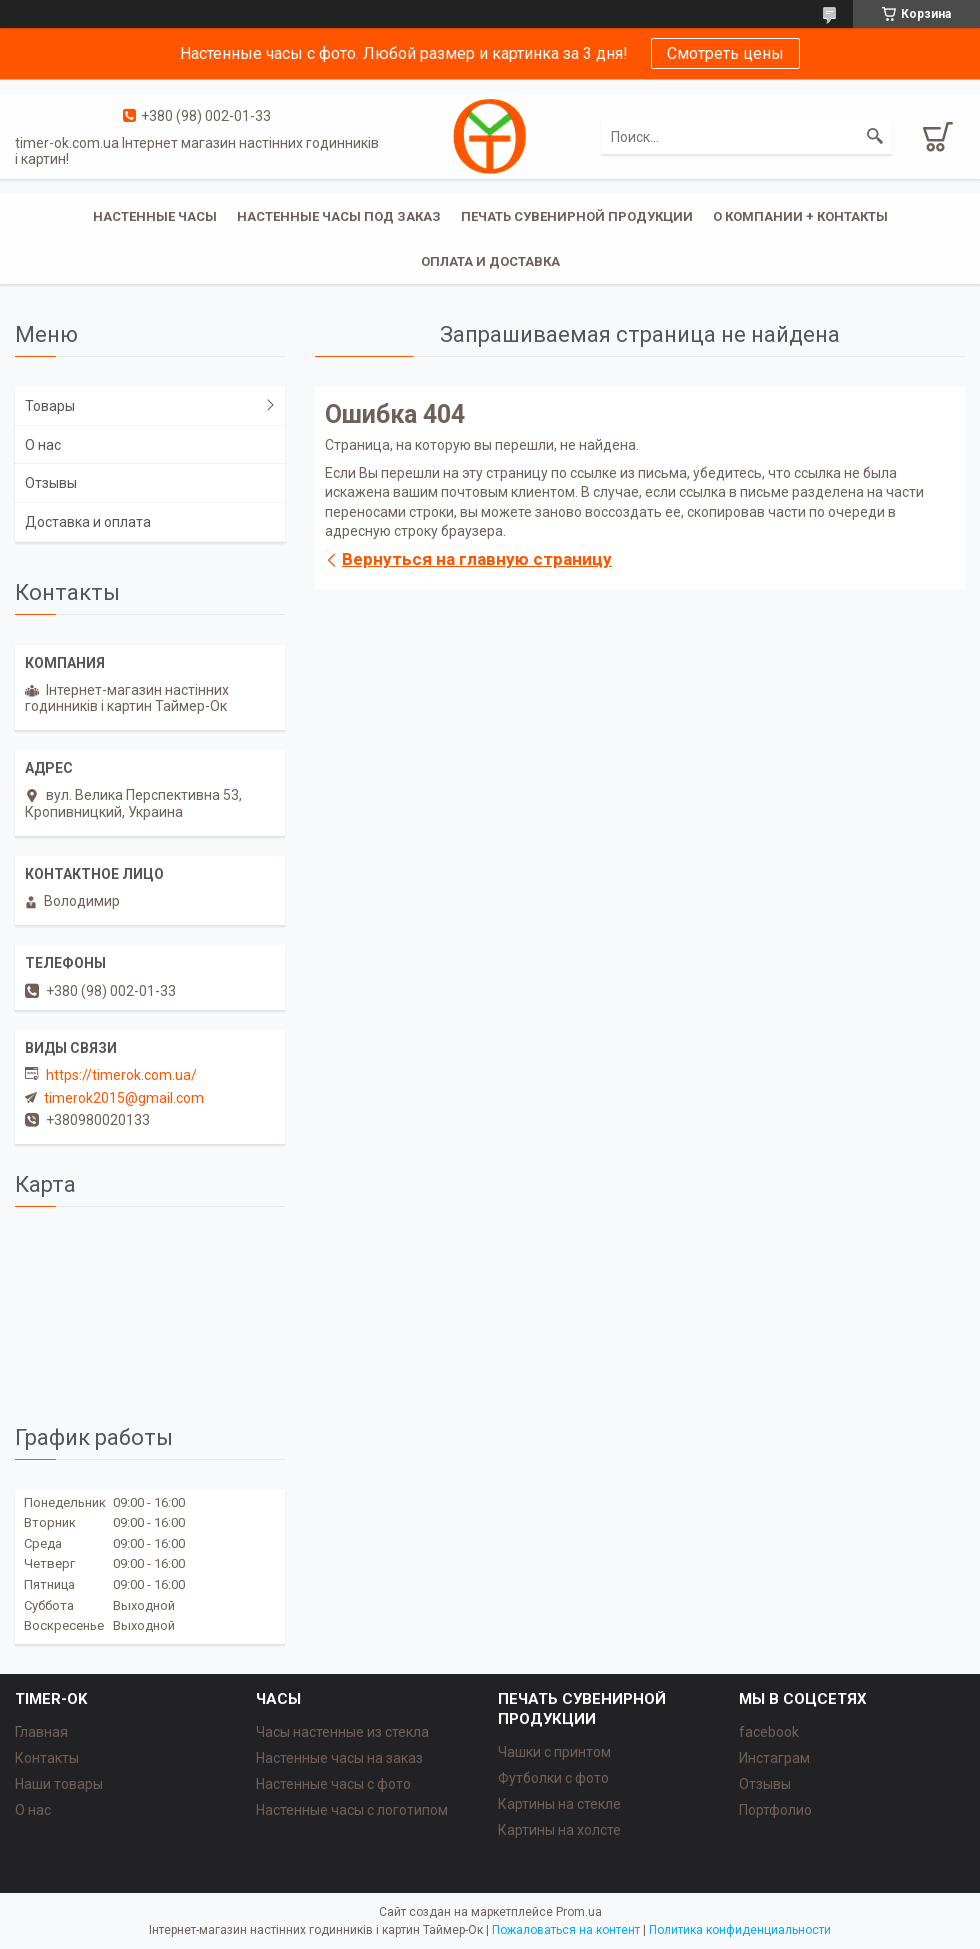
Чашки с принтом (554, 1752)
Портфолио (775, 1810)
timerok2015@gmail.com (124, 1098)
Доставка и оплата (88, 522)
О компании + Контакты (800, 216)
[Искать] (875, 137)
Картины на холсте (559, 1830)
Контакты (47, 1758)
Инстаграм (774, 1758)
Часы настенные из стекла (342, 1732)
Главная (41, 1732)
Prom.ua (579, 1912)
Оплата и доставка (490, 261)
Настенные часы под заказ (339, 216)
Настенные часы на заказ (339, 1758)
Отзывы (51, 483)
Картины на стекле (559, 1804)
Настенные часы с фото (333, 1784)
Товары (50, 406)
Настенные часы (155, 216)
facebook (769, 1732)
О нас (43, 445)
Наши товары (59, 1784)
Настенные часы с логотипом (352, 1810)
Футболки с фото (553, 1778)
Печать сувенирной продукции (577, 216)
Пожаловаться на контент (566, 1930)
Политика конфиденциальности (740, 1930)
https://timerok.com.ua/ (121, 1075)
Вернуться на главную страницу (477, 559)
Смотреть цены (725, 53)
